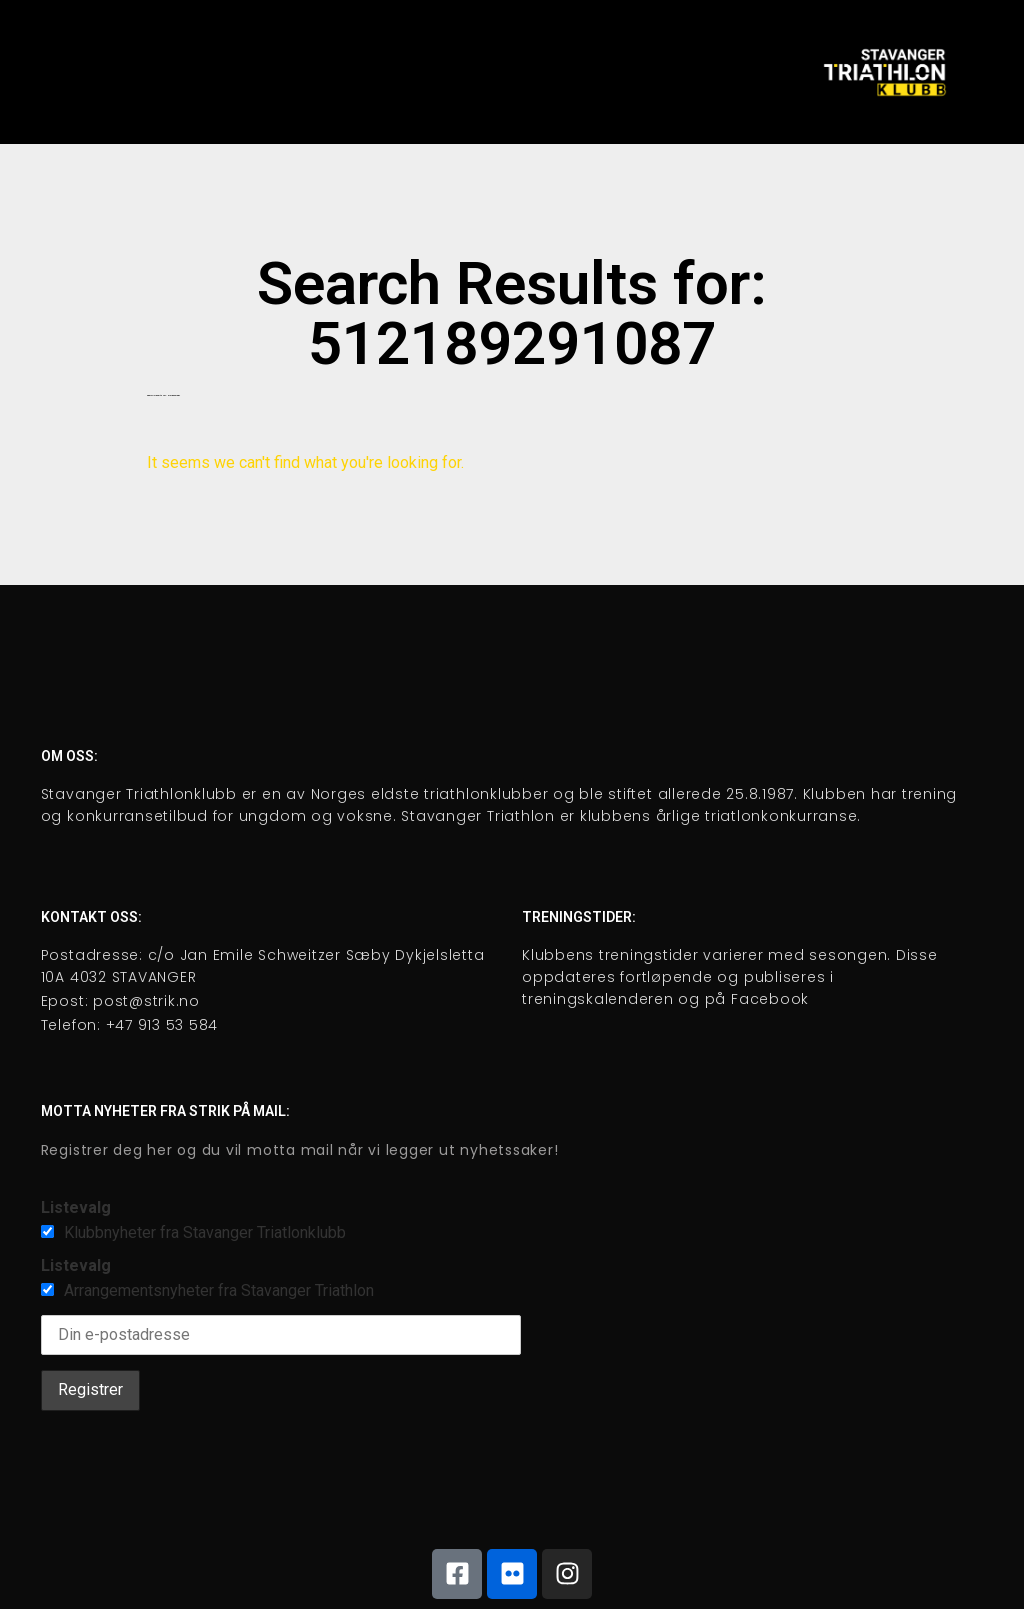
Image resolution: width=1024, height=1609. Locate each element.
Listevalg (76, 1207)
